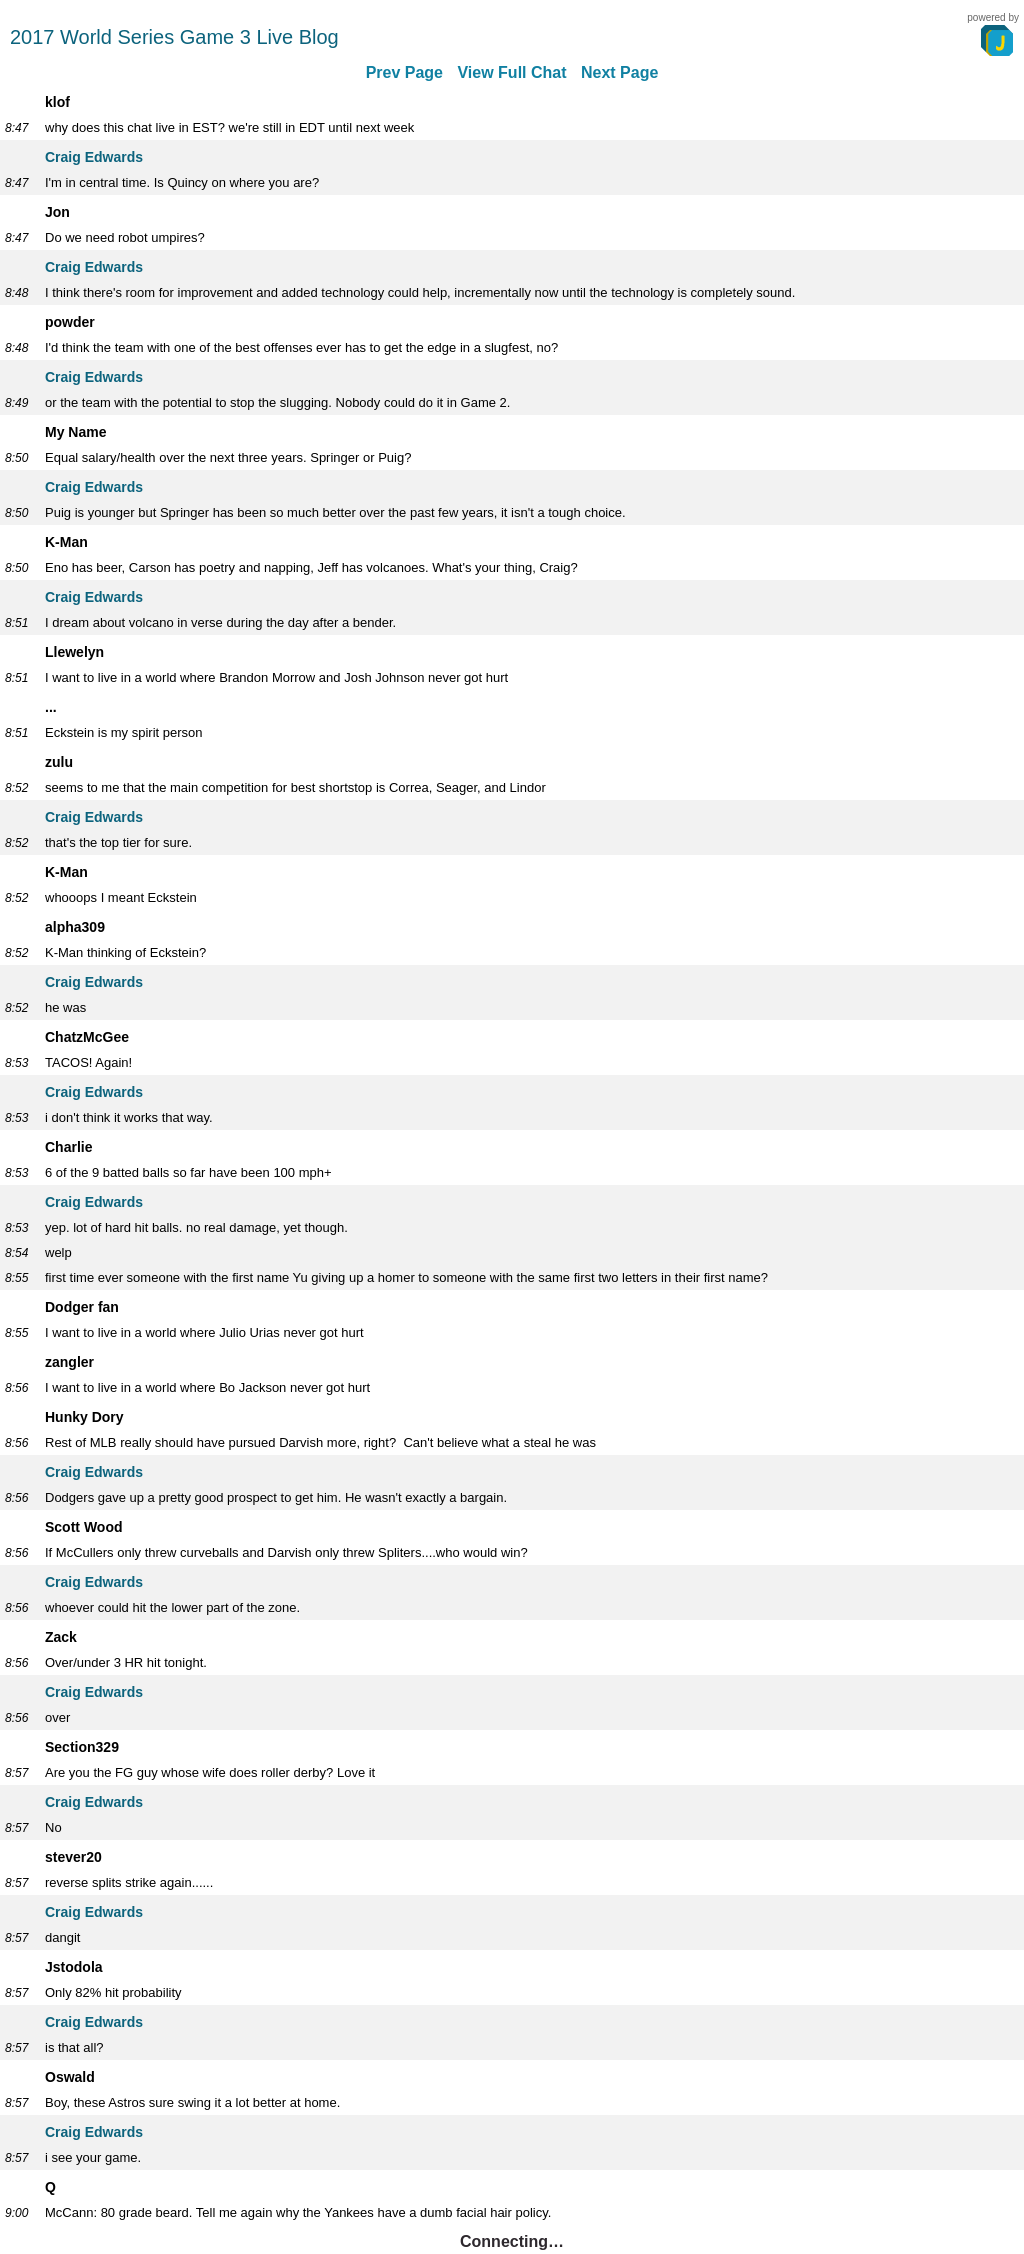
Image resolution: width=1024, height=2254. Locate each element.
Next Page (619, 72)
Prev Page (404, 72)
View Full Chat (511, 72)
